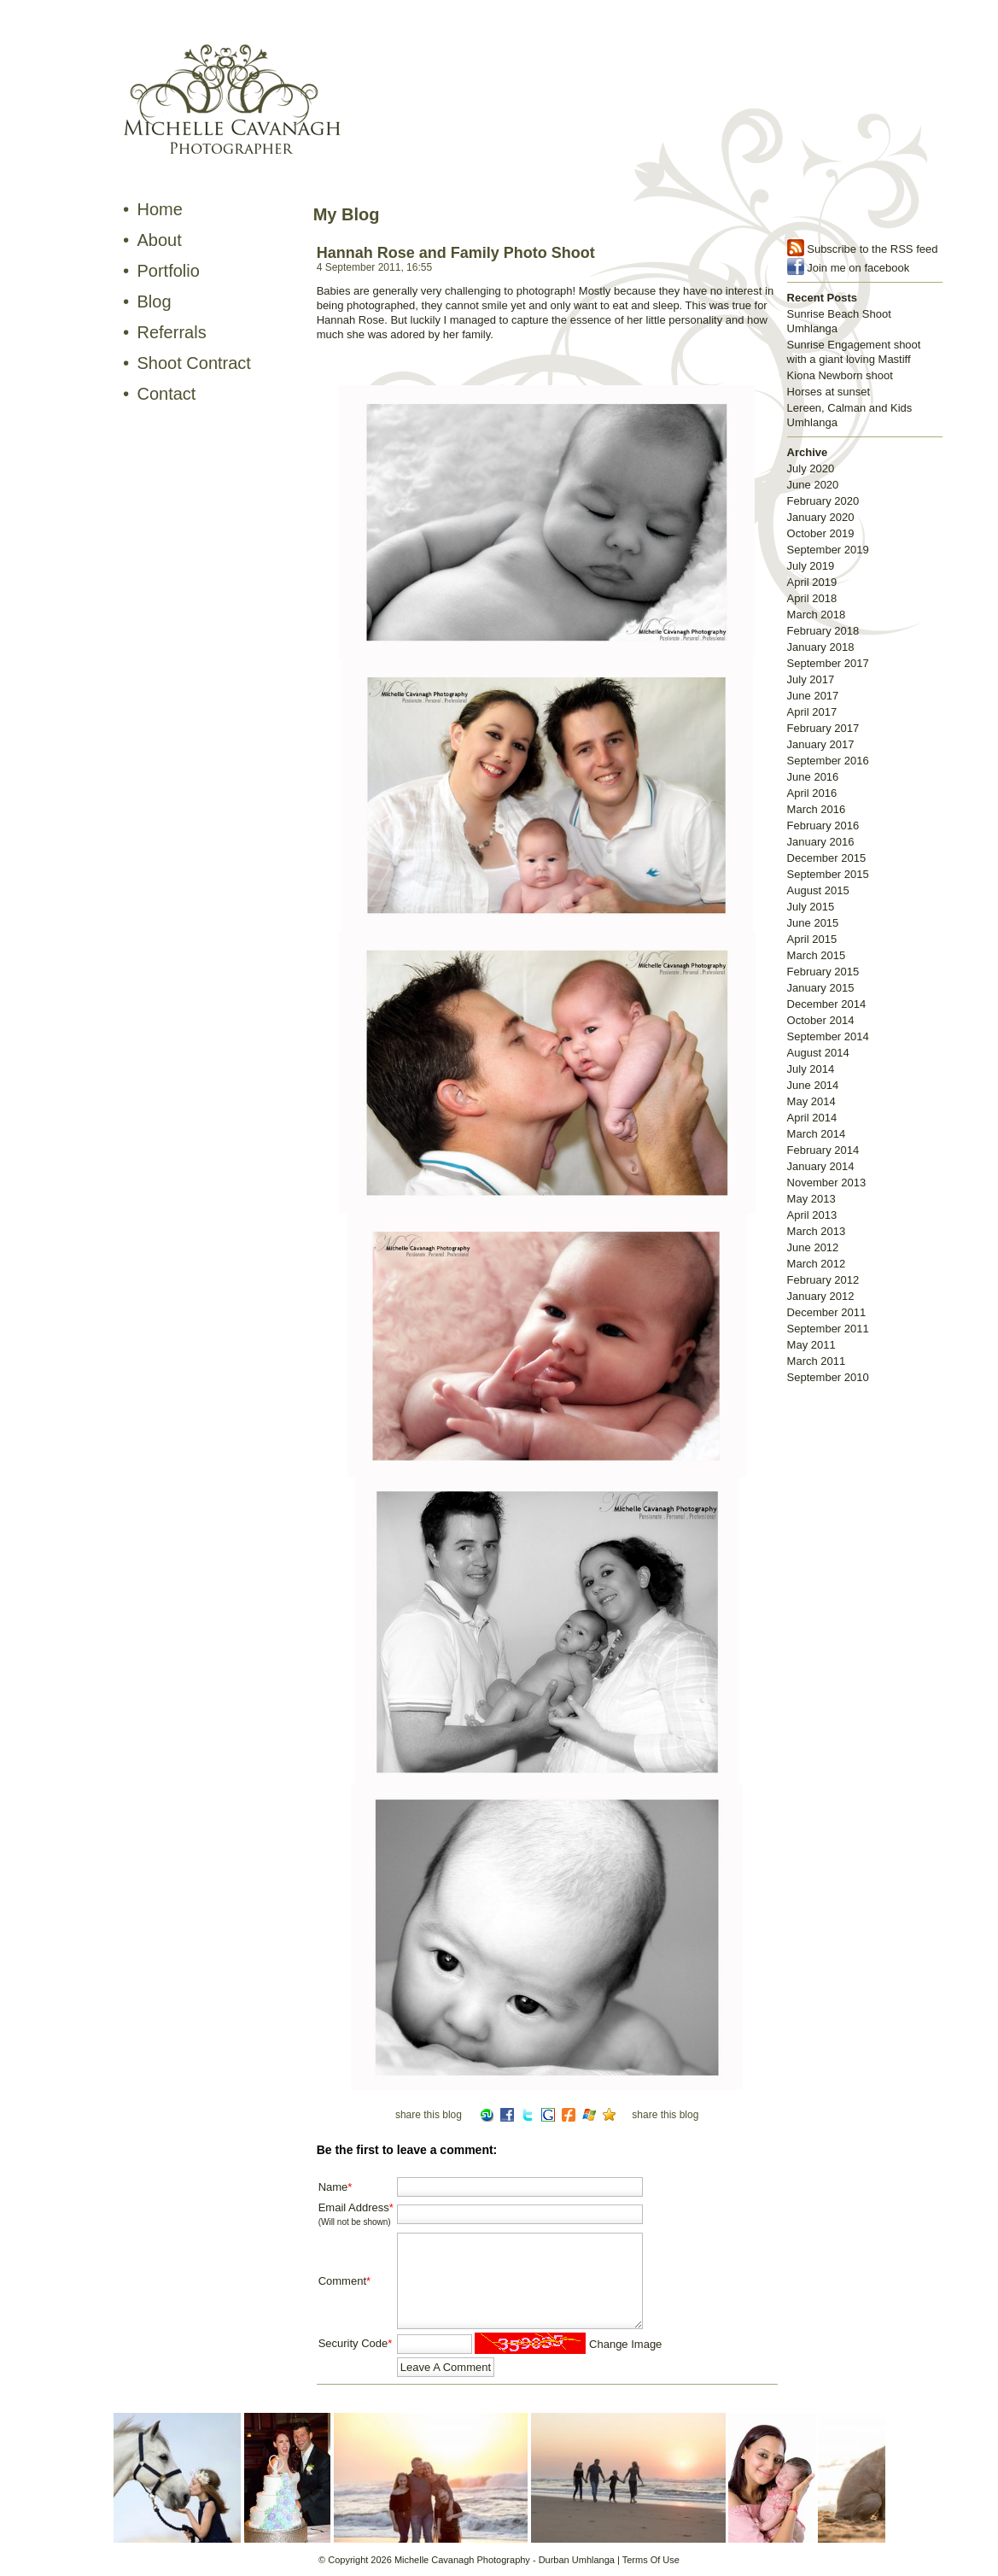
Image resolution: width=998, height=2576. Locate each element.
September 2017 (828, 663)
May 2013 (811, 1198)
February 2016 (823, 825)
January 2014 (821, 1166)
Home (160, 209)
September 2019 (828, 549)
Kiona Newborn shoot (840, 375)
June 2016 (813, 776)
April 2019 (812, 582)
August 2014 (818, 1052)
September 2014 (828, 1036)
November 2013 (827, 1182)
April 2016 (812, 793)
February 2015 (823, 971)
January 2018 (821, 647)
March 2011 (816, 1361)
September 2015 (828, 874)
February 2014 (823, 1150)
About (159, 240)
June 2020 (813, 484)
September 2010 (828, 1377)
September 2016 (828, 760)
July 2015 (811, 906)
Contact (166, 393)
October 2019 (821, 533)
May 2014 (811, 1101)
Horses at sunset (829, 391)
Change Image (625, 2344)
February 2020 (823, 501)
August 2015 (818, 890)
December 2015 (827, 858)
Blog (154, 301)
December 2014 (827, 1004)
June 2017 (813, 695)
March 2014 (816, 1133)
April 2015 (812, 939)
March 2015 (816, 955)
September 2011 (828, 1328)
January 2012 (821, 1296)
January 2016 (821, 841)
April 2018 (812, 598)
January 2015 (821, 987)
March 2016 (816, 809)
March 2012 (816, 1263)
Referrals (172, 332)
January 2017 (821, 744)
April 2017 (812, 711)
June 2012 (813, 1247)
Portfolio (168, 270)
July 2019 (811, 565)
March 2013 (816, 1231)
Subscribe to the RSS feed (872, 249)
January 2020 (821, 517)
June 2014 (813, 1085)
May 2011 (811, 1344)
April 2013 (812, 1215)
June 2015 (813, 922)
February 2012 (823, 1279)
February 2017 (823, 728)
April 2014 (812, 1117)
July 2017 (811, 679)
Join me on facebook (858, 267)
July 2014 (811, 1069)
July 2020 (811, 468)
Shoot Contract (194, 363)
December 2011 (827, 1312)
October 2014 (821, 1020)
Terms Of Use (651, 2560)
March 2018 (816, 614)
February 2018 (823, 630)
